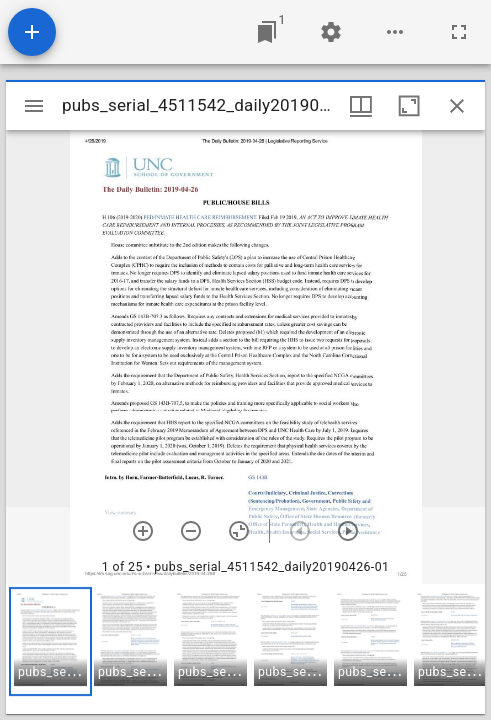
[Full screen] (459, 32)
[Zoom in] (143, 531)
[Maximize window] (409, 106)
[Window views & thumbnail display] (361, 106)
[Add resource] (32, 32)
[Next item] (348, 531)
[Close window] (457, 106)
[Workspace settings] (331, 32)
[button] (50, 641)
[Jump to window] (267, 32)
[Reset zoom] (239, 531)
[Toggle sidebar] (34, 106)
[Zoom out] (191, 531)
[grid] (245, 649)
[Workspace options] (395, 32)
